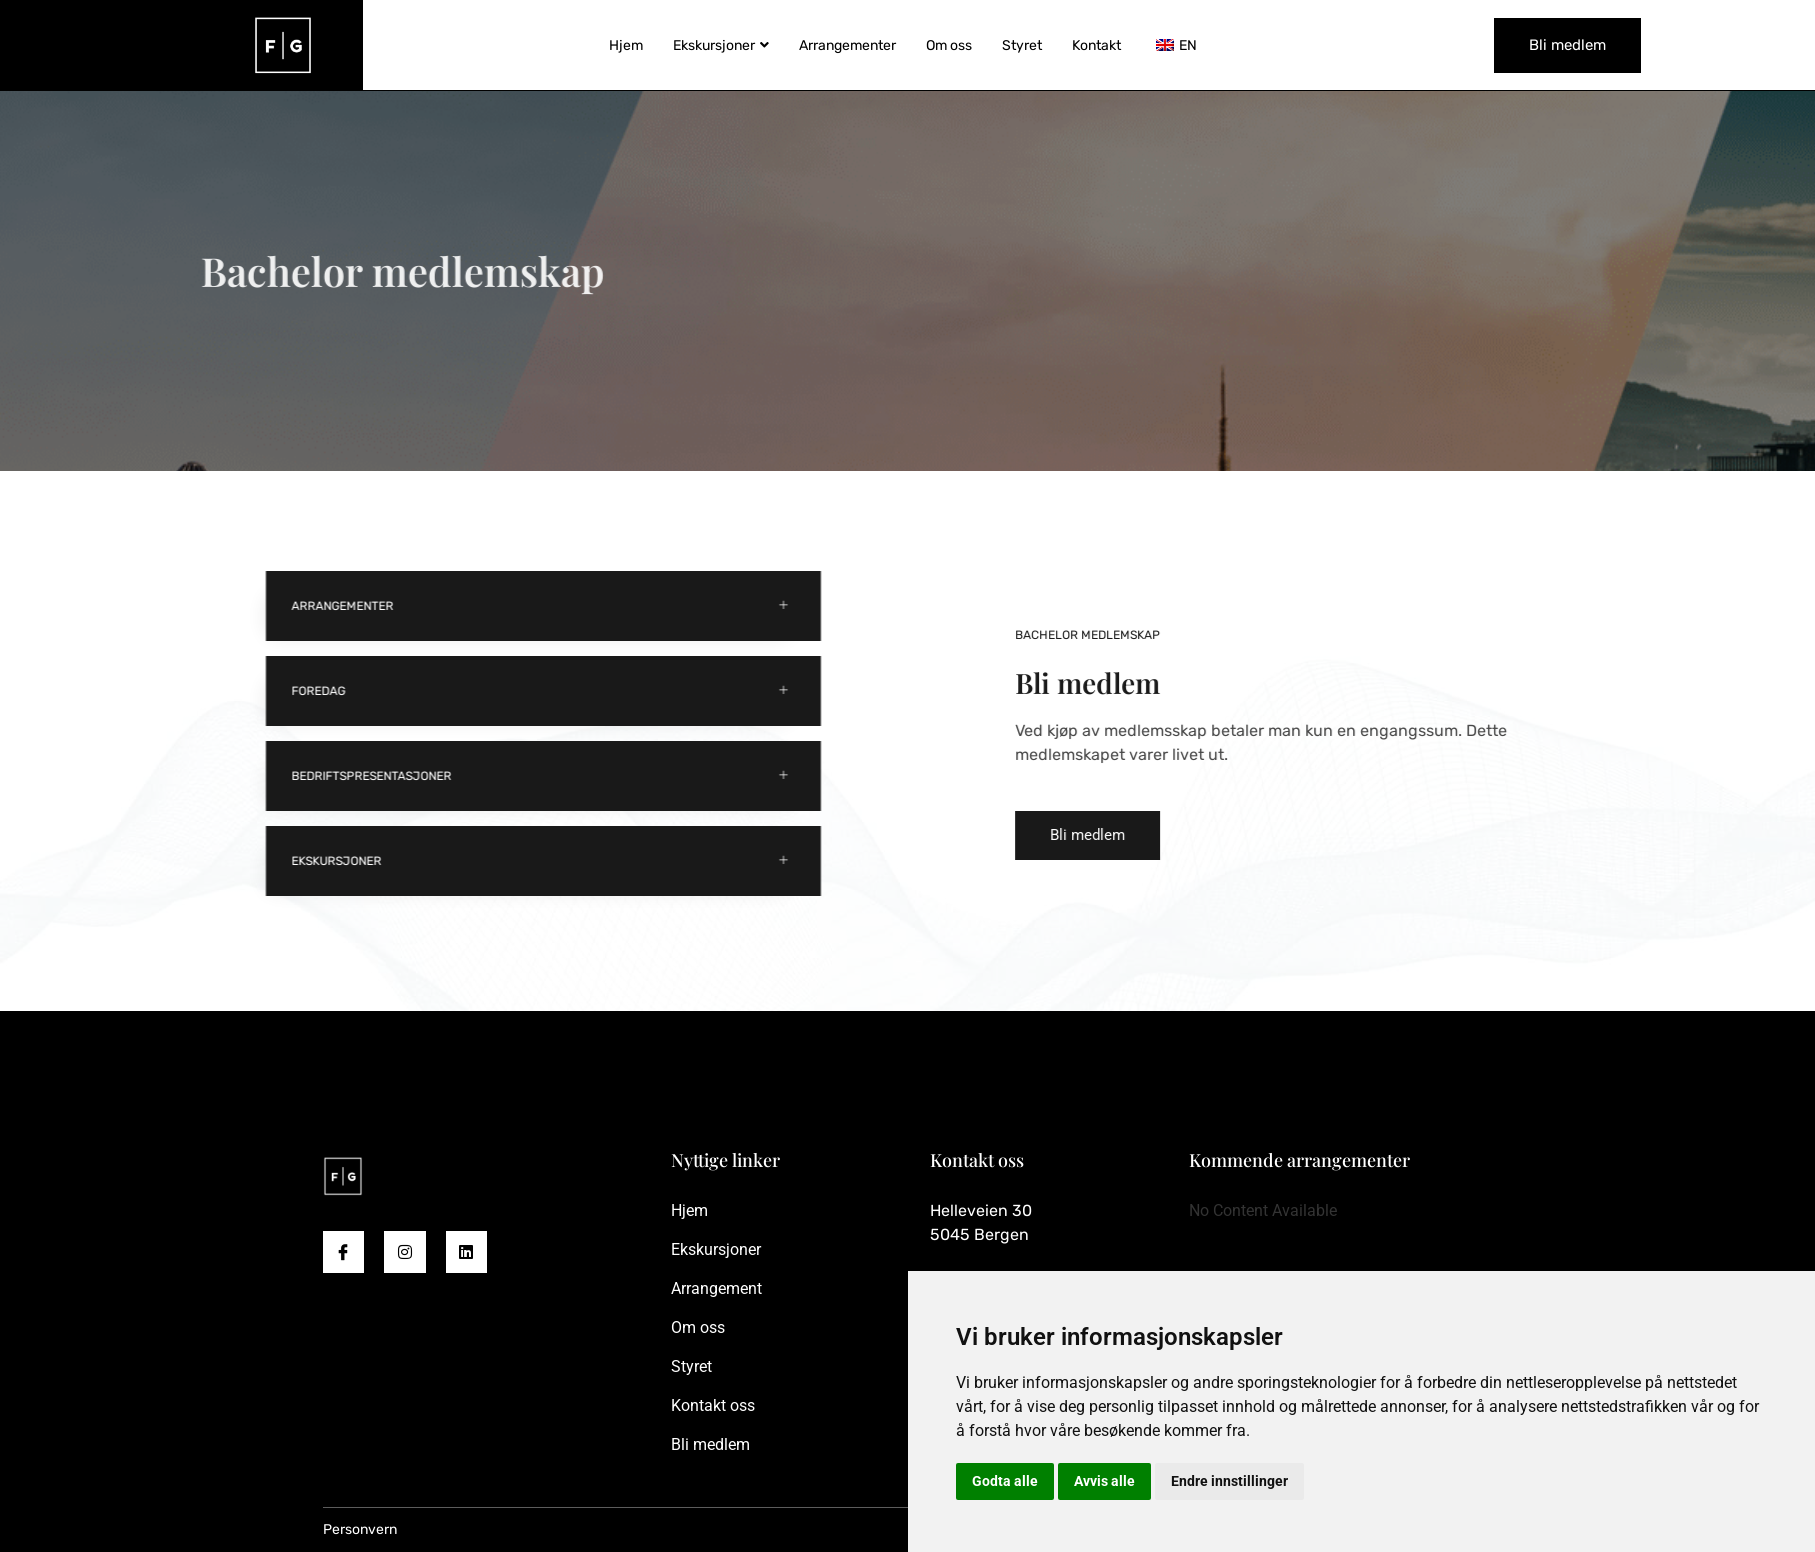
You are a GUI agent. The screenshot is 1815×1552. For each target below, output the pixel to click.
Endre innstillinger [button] (1229, 1481)
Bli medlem (1567, 45)
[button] (1194, 835)
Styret (1022, 45)
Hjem (626, 45)
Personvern (360, 1529)
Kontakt (1096, 45)
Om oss (949, 45)
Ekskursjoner (721, 45)
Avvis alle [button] (1104, 1481)
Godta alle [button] (1005, 1481)
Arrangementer (847, 45)
